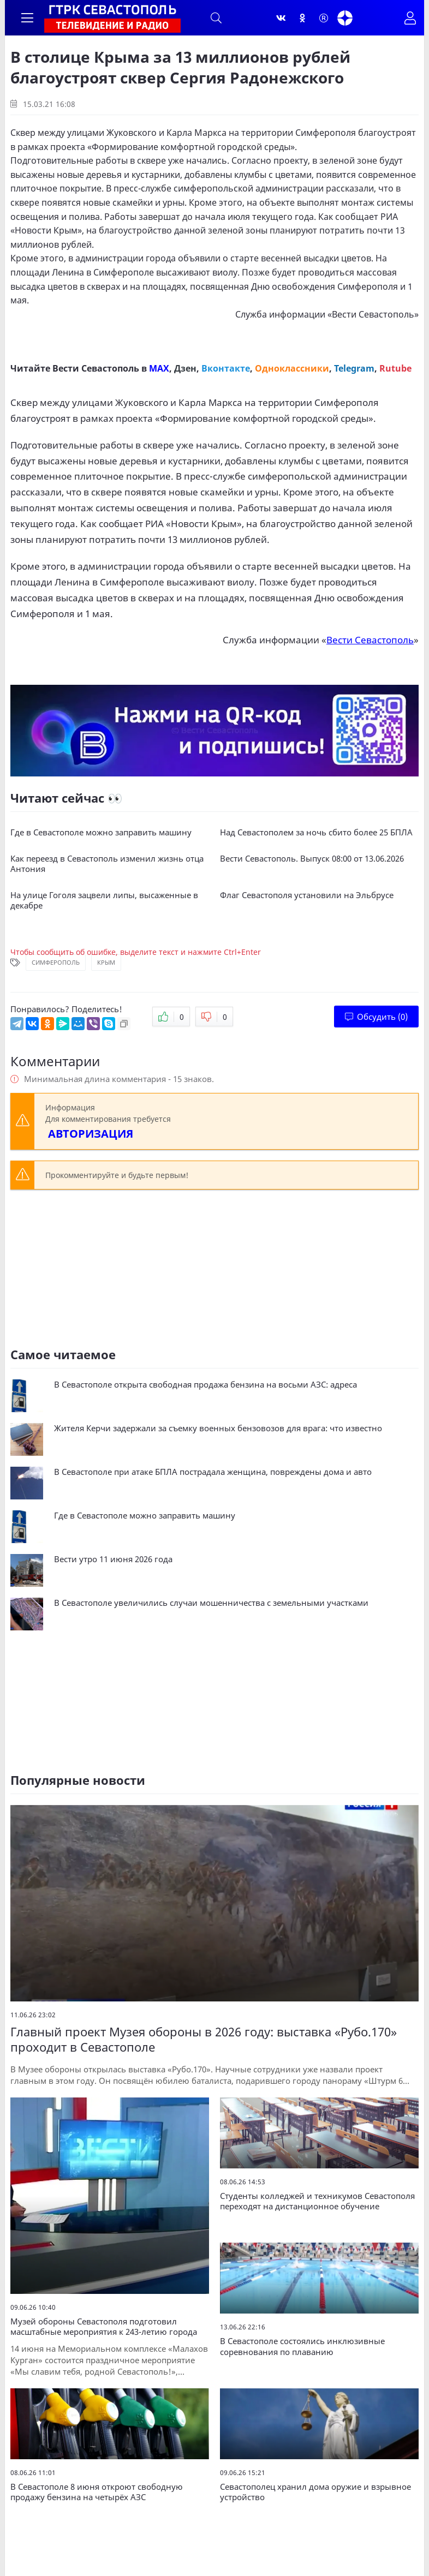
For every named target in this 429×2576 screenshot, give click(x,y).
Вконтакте (225, 368)
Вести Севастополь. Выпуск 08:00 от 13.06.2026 (312, 858)
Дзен (185, 368)
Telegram (354, 368)
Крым (106, 962)
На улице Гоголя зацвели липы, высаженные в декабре (104, 900)
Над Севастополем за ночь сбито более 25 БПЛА (316, 832)
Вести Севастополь (373, 314)
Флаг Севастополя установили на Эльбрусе (307, 895)
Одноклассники (292, 368)
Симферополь (56, 962)
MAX (159, 368)
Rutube (395, 368)
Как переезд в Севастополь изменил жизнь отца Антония (107, 864)
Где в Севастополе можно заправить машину (101, 832)
